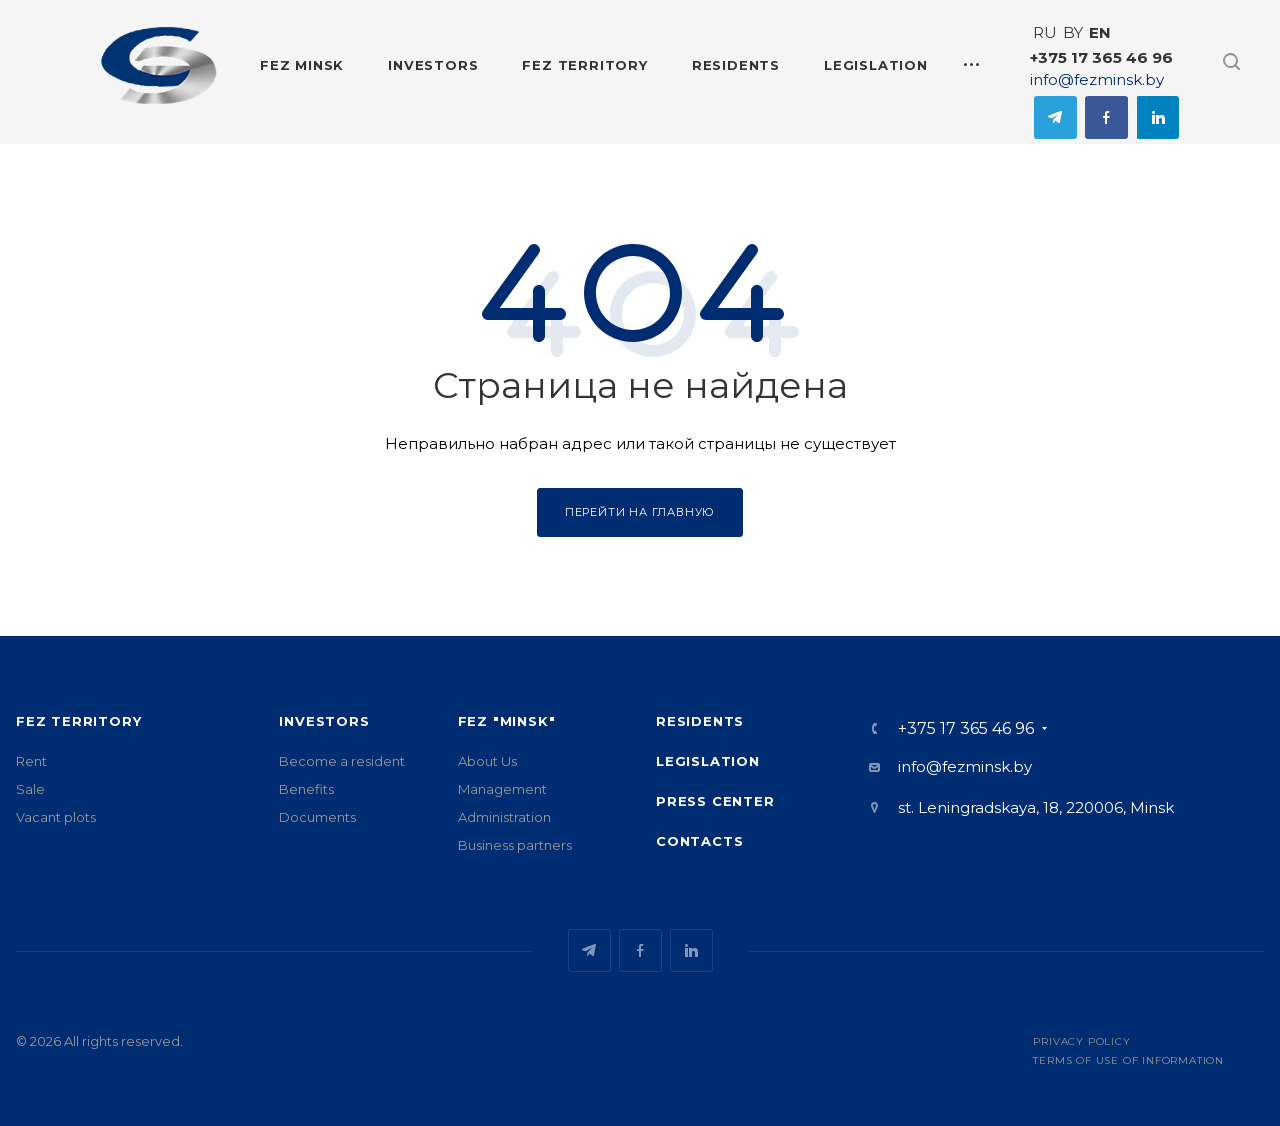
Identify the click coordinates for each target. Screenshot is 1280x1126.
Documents (317, 817)
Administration (504, 817)
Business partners (515, 845)
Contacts (699, 841)
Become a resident (342, 761)
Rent (31, 761)
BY (1073, 32)
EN (1100, 32)
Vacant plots (56, 817)
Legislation (708, 761)
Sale (30, 789)
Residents (700, 721)
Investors (324, 721)
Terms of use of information (1128, 1060)
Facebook (1106, 117)
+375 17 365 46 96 (1101, 57)
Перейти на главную (640, 512)
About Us (487, 761)
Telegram (1055, 117)
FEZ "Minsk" (507, 721)
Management (502, 789)
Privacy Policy (1081, 1041)
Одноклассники (1157, 117)
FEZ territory (78, 721)
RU (1045, 32)
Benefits (306, 789)
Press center (715, 801)
